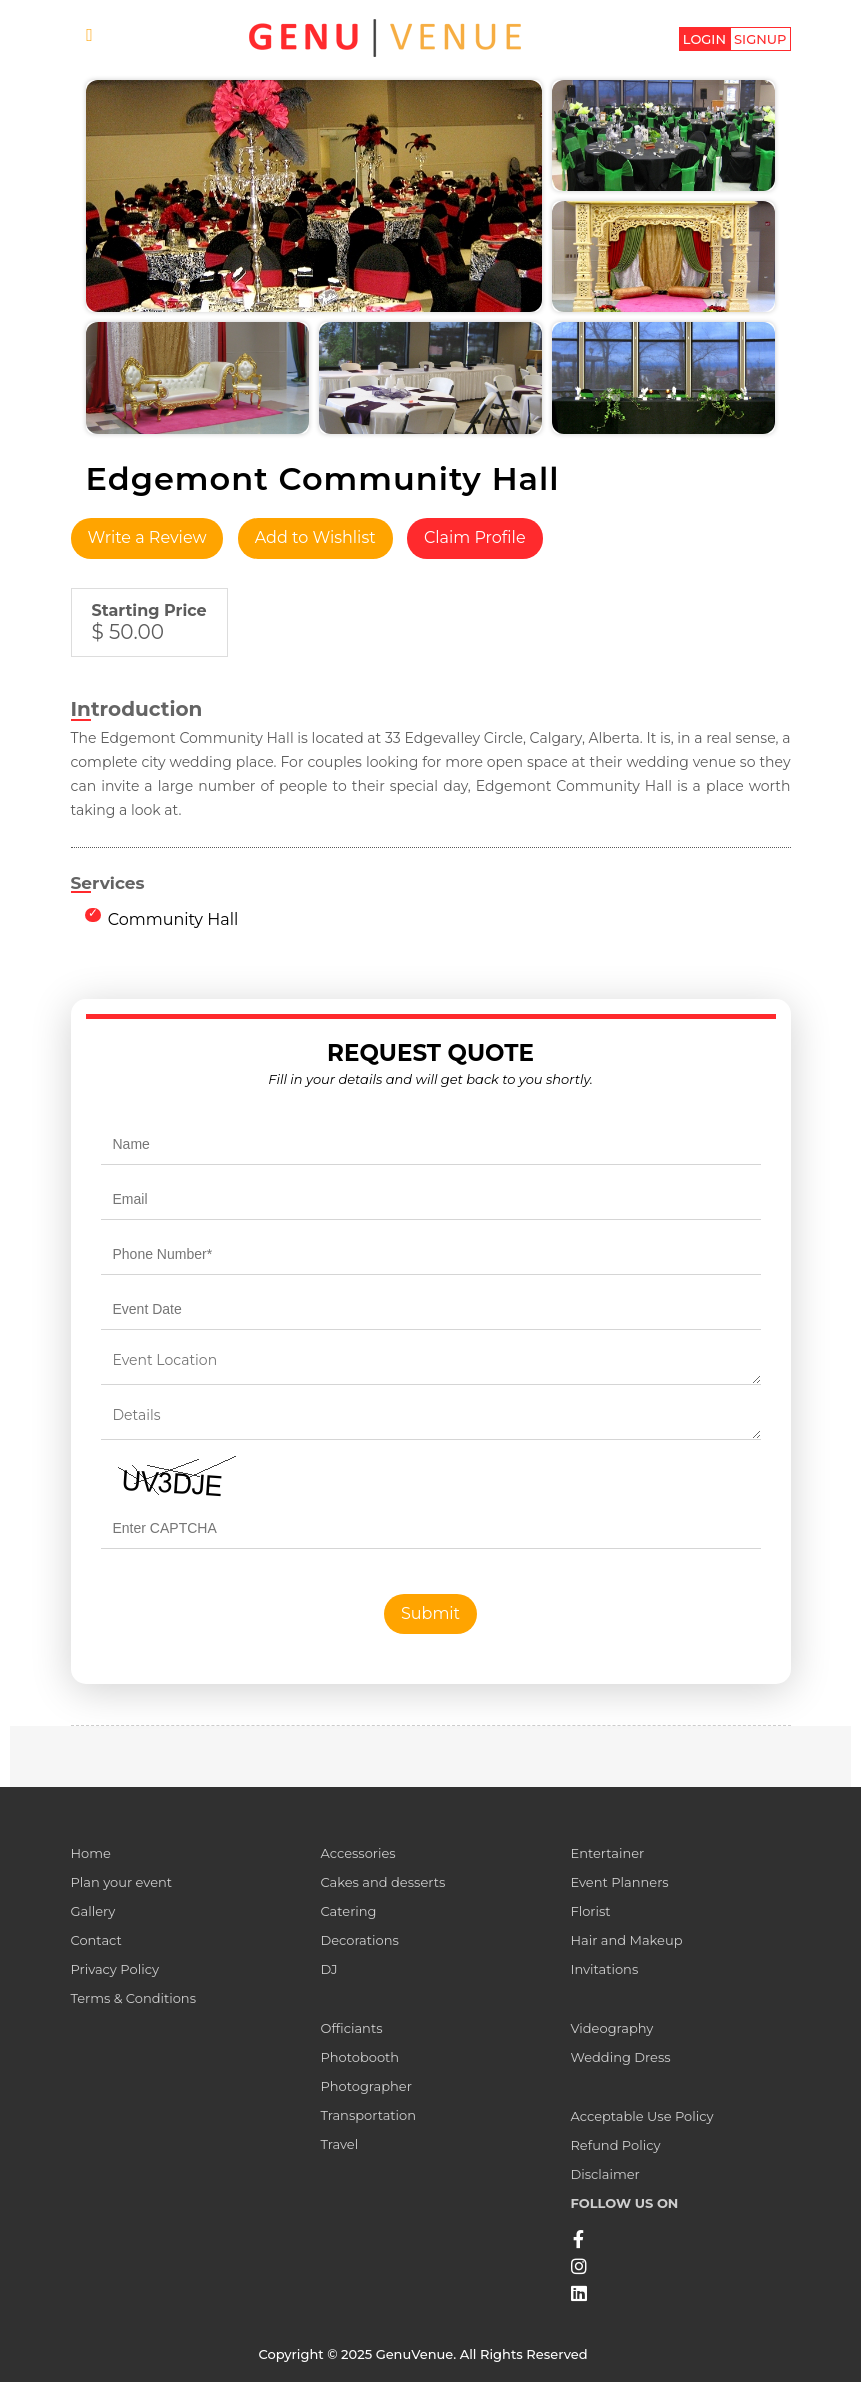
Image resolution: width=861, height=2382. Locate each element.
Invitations (604, 1969)
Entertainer (607, 1853)
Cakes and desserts (382, 1882)
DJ (328, 1969)
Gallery (93, 1911)
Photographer (365, 2086)
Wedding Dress (620, 2057)
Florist (590, 1911)
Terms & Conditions (133, 1998)
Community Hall (173, 919)
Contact (96, 1940)
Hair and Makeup (626, 1940)
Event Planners (619, 1882)
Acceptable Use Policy (641, 2116)
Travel (339, 2144)
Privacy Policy (115, 1969)
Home (91, 1853)
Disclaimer (604, 2174)
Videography (611, 2028)
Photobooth (359, 2057)
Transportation (368, 2115)
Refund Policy (615, 2145)
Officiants (351, 2028)
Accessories (357, 1853)
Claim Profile (475, 537)
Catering (348, 1911)
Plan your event (122, 1882)
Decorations (359, 1940)
